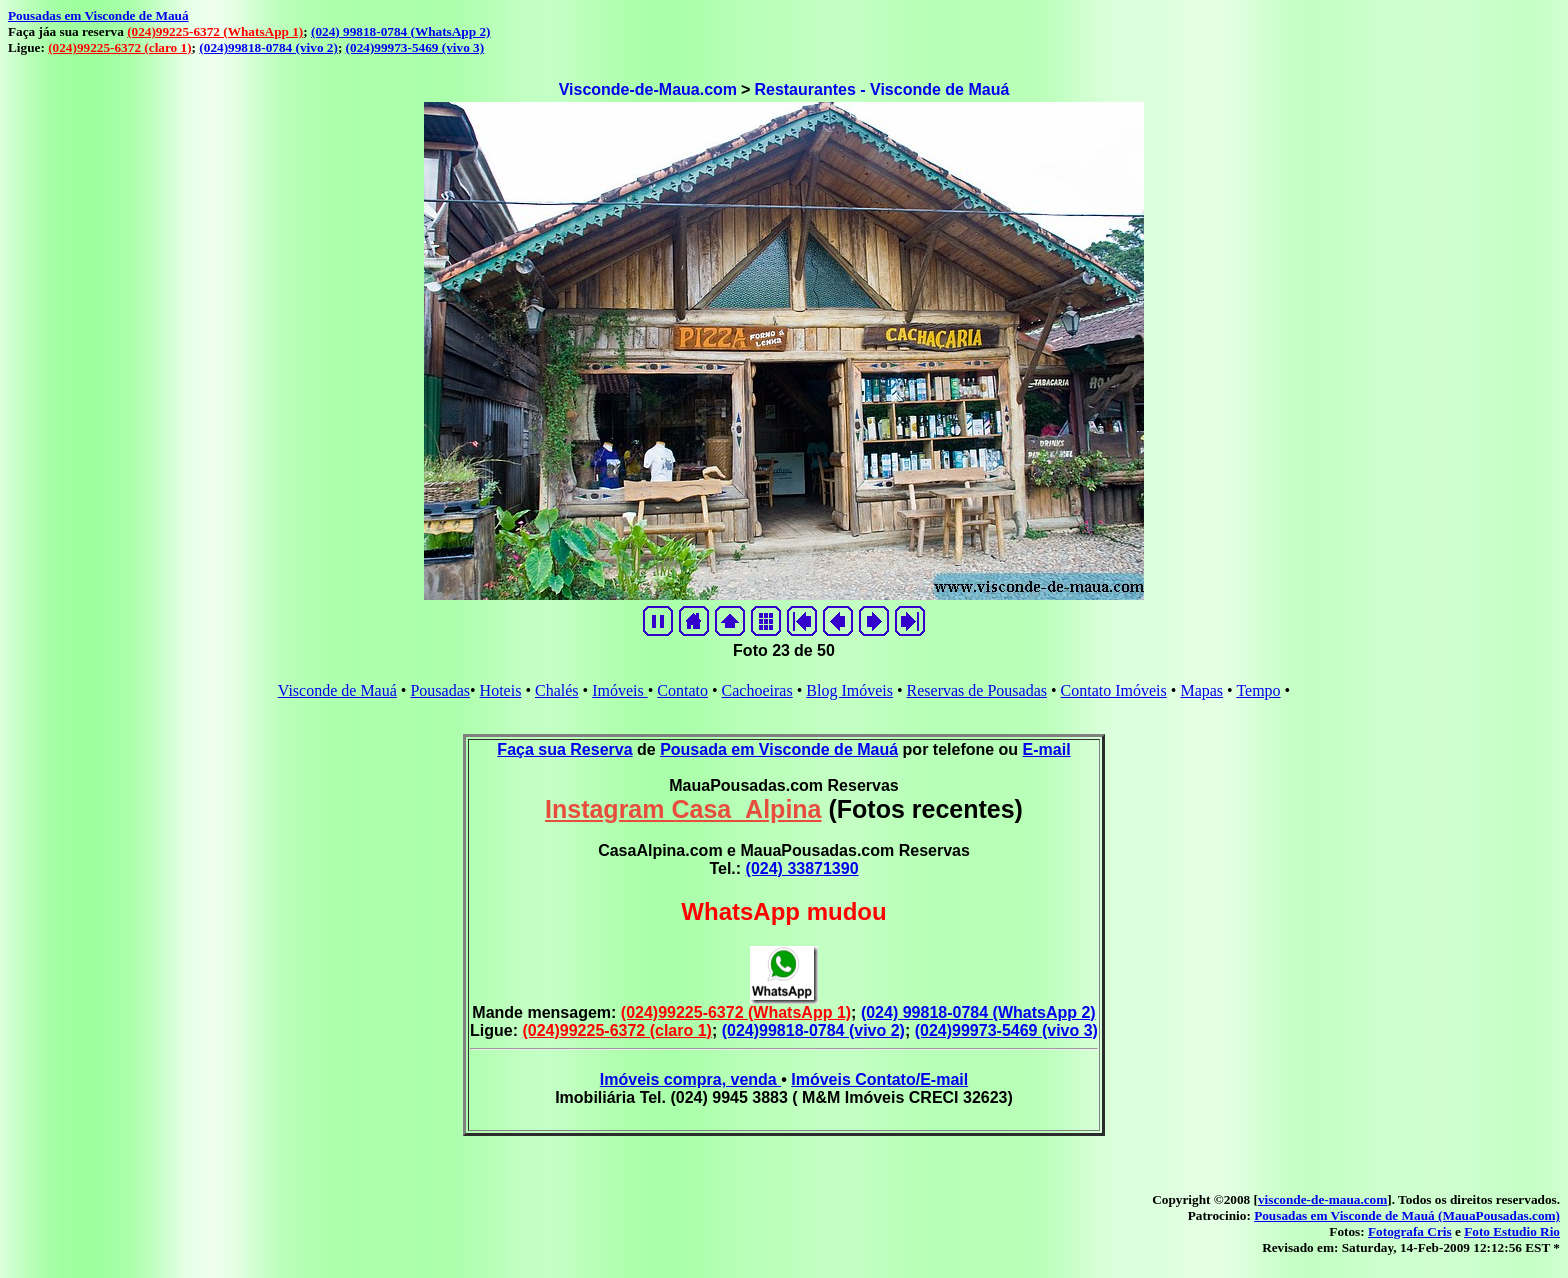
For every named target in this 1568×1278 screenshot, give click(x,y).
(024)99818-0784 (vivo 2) (268, 47)
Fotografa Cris (1410, 1231)
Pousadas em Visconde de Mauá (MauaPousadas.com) (1407, 1215)
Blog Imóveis (849, 690)
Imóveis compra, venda (690, 1079)
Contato (682, 690)
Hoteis (501, 690)
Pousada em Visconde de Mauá (779, 749)
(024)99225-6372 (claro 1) (119, 47)
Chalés (557, 690)
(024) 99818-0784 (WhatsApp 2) (400, 31)
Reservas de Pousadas (977, 690)
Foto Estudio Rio (1512, 1231)
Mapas (1201, 690)
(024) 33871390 (802, 868)
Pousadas (440, 690)
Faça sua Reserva (564, 749)
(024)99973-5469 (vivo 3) (415, 47)
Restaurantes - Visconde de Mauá (881, 89)
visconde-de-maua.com (1322, 1199)
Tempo (1258, 690)
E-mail (1047, 749)
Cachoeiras (757, 690)
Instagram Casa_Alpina (683, 809)
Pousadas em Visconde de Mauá (98, 15)
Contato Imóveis (1114, 690)
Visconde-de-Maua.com (648, 89)
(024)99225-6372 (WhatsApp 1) (215, 31)
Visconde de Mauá (337, 690)
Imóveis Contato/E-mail (879, 1079)
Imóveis (620, 690)
